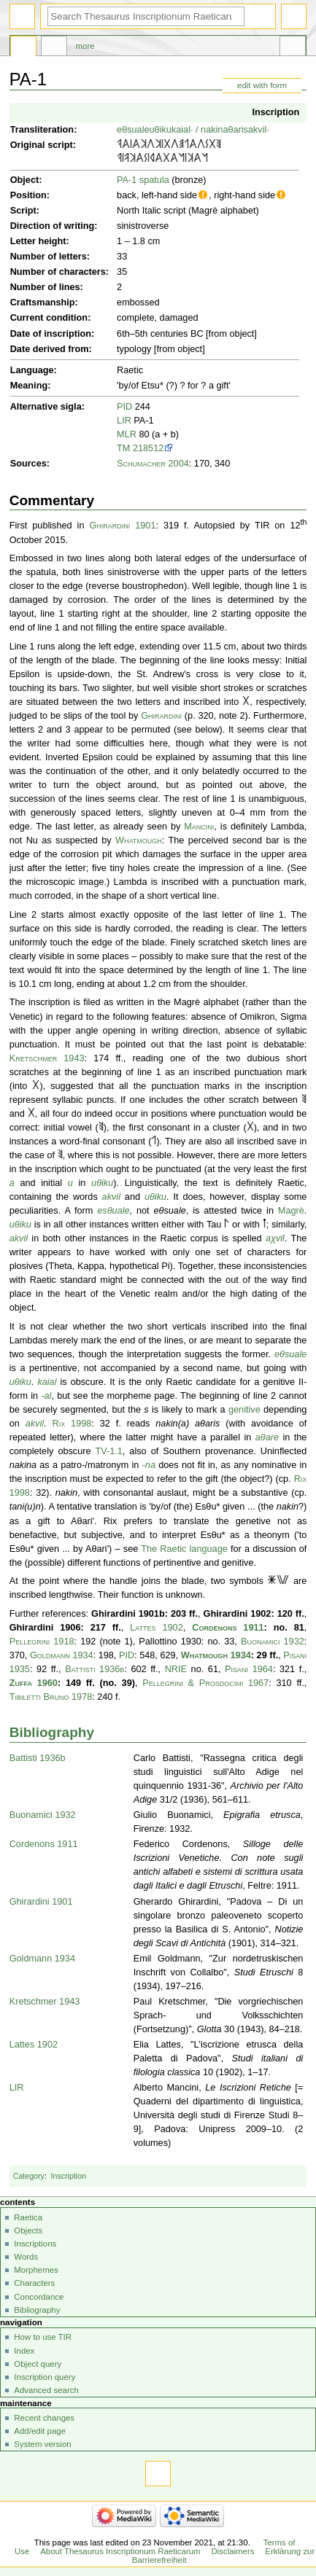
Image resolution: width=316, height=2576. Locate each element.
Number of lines (45, 287)
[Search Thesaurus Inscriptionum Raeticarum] (145, 16)
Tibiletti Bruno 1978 (51, 1697)
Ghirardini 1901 (122, 526)
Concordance (38, 2296)
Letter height (38, 241)
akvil (111, 1197)
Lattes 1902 (156, 1628)
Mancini (199, 826)
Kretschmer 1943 (47, 1058)
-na (148, 1465)
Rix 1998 (72, 1423)
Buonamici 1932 (272, 1641)
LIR (124, 420)
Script (23, 211)
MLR (126, 434)
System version (42, 2444)
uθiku (161, 130)
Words (26, 2256)
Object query (37, 2364)
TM (123, 448)
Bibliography (51, 1732)
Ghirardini (161, 716)
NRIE (176, 1669)
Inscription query (44, 2377)
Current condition (49, 318)
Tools (292, 48)
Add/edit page (40, 2431)
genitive (244, 1410)
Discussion (54, 48)
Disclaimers (232, 2551)
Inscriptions (35, 2243)
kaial (46, 1382)
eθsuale (133, 130)
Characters (34, 2283)
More (85, 46)
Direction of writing (52, 226)
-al (46, 1396)
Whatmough (138, 840)
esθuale (113, 1211)
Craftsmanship (42, 302)
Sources (28, 463)
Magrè (291, 1211)
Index (24, 2350)
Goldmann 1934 (61, 1655)
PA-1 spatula (143, 180)
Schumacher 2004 (153, 463)
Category (29, 2175)
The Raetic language (184, 1549)
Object (24, 180)
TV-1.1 (108, 1451)
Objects (28, 2230)
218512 (148, 448)
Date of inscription (50, 334)
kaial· (182, 130)
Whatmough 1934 (216, 1655)
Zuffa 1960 (33, 1683)
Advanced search (46, 2390)
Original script (41, 145)
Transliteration (42, 130)
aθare (267, 1437)
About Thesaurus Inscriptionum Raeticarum (120, 2551)
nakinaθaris (224, 130)
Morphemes (36, 2269)
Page (23, 48)
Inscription (275, 112)
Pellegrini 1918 (41, 1641)
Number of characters (58, 272)
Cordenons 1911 (227, 1628)
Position (28, 195)
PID (124, 407)
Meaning (28, 385)
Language (32, 370)
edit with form (262, 85)
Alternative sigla (46, 407)
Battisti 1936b (94, 1669)
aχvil (275, 1238)
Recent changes (44, 2417)
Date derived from (49, 349)
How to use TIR (43, 2337)
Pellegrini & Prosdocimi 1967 (205, 1683)
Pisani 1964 (249, 1669)
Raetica (28, 2217)
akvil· (258, 130)
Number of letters (48, 256)
